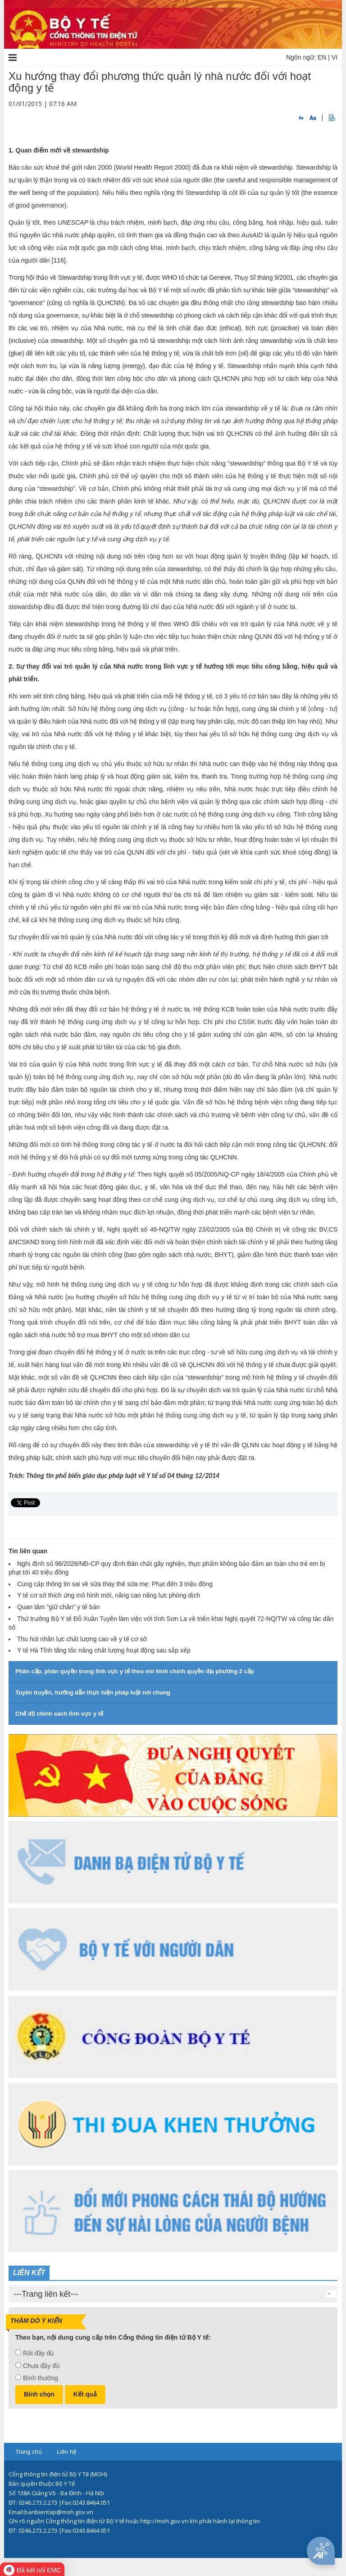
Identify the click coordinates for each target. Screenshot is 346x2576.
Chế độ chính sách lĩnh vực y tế (59, 1713)
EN (322, 57)
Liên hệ (66, 2451)
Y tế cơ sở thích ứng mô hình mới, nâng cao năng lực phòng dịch (108, 1595)
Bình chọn (39, 2394)
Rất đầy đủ (38, 2353)
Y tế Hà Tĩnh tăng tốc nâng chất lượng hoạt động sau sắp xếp (104, 1650)
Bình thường (40, 2378)
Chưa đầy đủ (41, 2365)
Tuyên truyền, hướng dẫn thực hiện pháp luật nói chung (92, 1692)
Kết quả (85, 2394)
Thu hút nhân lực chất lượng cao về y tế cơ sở (82, 1639)
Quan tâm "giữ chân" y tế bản (58, 1607)
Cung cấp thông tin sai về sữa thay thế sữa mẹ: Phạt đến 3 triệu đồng (115, 1584)
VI (334, 57)
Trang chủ (28, 2451)
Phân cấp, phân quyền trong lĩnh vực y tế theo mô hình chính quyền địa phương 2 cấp (134, 1671)
